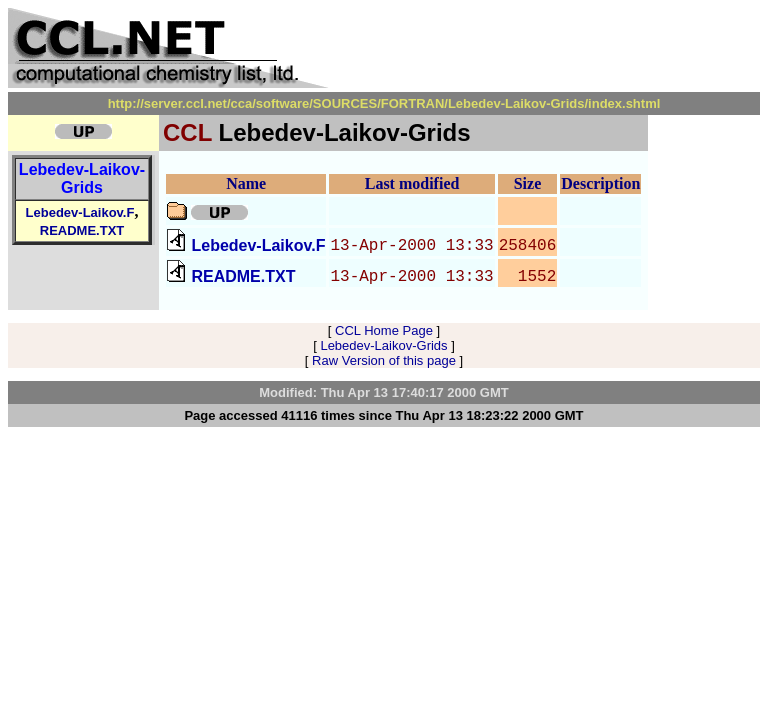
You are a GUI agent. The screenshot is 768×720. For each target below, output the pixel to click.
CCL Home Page (384, 330)
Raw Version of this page (384, 360)
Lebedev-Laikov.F (80, 212)
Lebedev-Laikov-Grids (82, 178)
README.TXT (82, 230)
